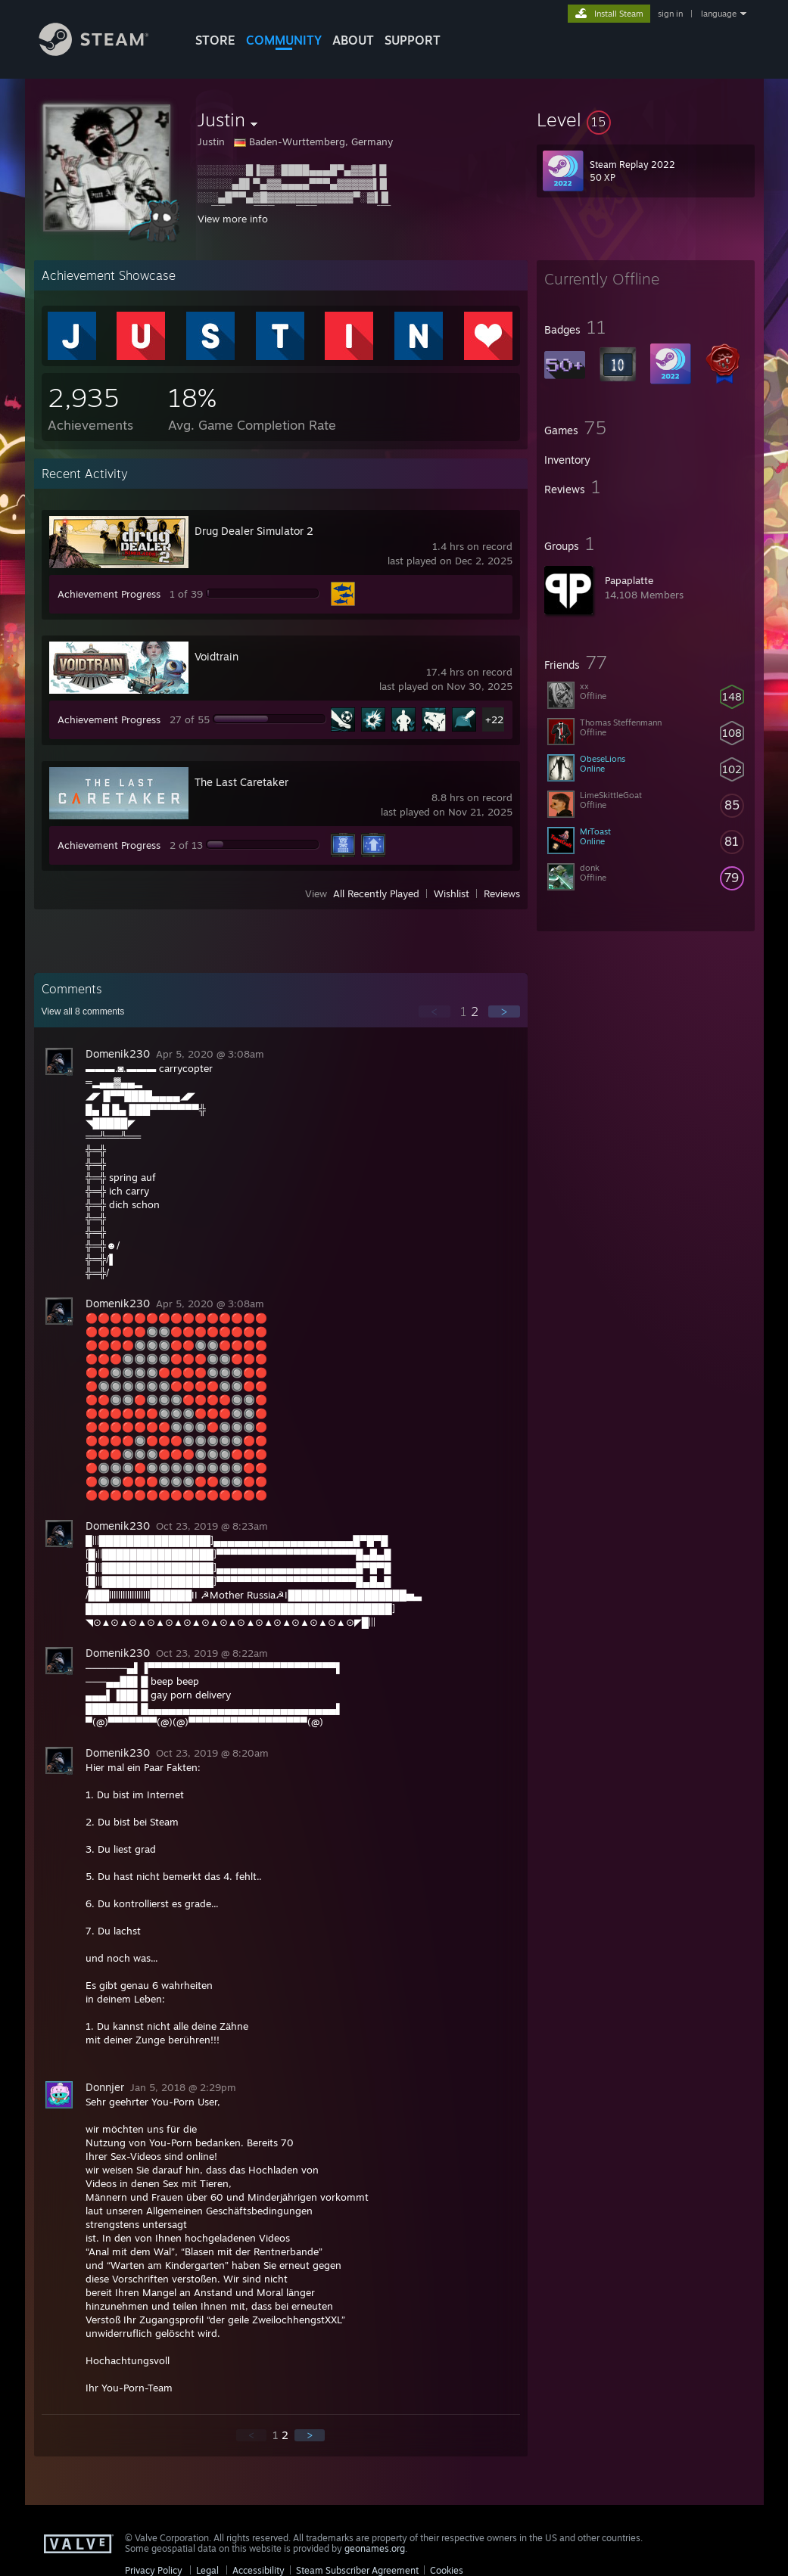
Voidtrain (216, 656)
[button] (646, 119)
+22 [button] (494, 719)
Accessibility (258, 2570)
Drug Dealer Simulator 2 (254, 530)
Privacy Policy (153, 2570)
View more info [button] (233, 219)
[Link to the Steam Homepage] (105, 51)
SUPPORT (413, 40)
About (353, 40)
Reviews (502, 893)
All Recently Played (376, 893)
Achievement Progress (109, 594)
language (719, 13)
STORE (215, 40)
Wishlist (451, 893)
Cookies (446, 2570)
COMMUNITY (284, 40)
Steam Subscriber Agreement (357, 2570)
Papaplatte (629, 580)
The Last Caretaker (241, 781)
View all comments (83, 1011)
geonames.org (374, 2548)
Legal (207, 2570)
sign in (670, 13)
